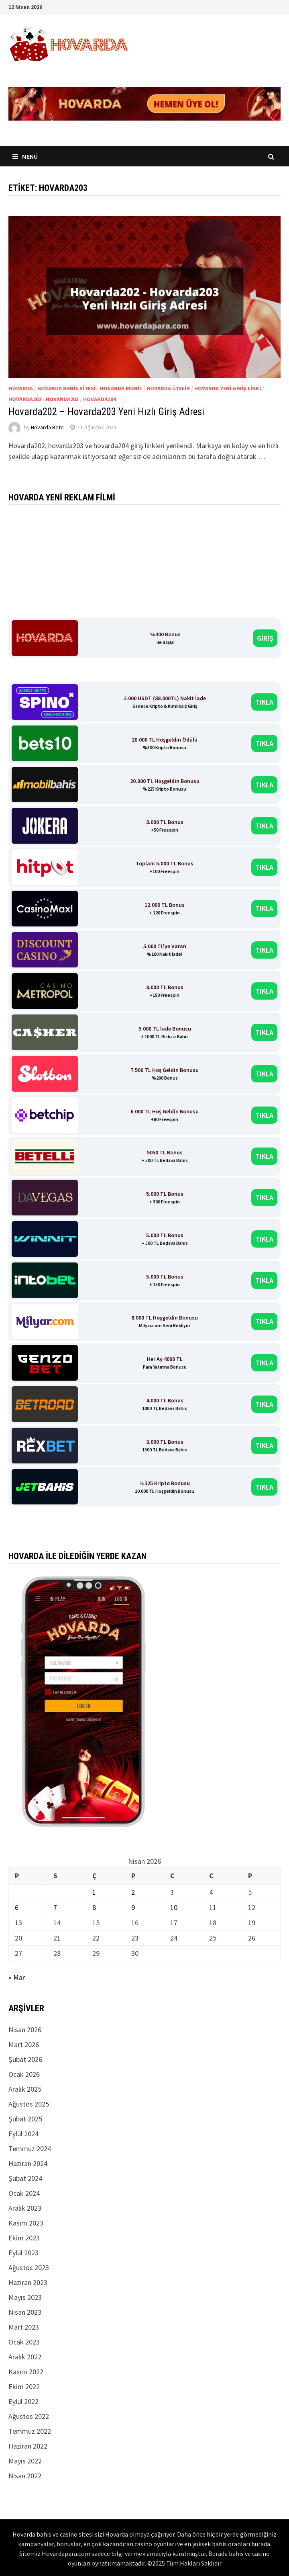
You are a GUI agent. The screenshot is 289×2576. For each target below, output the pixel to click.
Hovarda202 (24, 399)
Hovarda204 (99, 399)
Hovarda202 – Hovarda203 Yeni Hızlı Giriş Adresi (106, 412)
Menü (25, 156)
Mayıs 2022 (25, 2460)
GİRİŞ (265, 638)
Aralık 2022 (24, 2356)
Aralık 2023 (24, 2208)
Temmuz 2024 (29, 2148)
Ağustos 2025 (28, 2104)
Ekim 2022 (24, 2386)
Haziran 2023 (27, 2282)
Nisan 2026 (24, 2029)
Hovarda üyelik (168, 388)
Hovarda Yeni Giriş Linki (227, 388)
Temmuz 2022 (29, 2431)
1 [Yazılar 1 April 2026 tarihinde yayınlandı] (94, 1892)
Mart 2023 (23, 2327)
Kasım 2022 (25, 2371)
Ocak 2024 (24, 2193)
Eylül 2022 (23, 2401)
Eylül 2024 (23, 2133)
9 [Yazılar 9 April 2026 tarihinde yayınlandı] (133, 1907)
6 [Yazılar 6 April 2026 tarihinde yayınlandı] (16, 1907)
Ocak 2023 (24, 2341)
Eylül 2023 (23, 2252)
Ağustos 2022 (28, 2416)
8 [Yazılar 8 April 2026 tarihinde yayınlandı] (94, 1907)
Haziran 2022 (27, 2446)
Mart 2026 (23, 2044)
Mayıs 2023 (25, 2297)
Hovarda (20, 388)
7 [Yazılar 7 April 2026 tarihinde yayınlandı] (55, 1907)
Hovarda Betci (48, 427)
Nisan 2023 (24, 2312)
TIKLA (264, 702)
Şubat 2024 (25, 2178)
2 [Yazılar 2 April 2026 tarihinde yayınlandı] (133, 1892)
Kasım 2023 (25, 2223)
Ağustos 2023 (28, 2267)
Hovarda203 (62, 399)
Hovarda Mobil (121, 388)
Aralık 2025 (24, 2089)
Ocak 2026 (24, 2074)
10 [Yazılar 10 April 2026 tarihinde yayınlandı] (173, 1907)
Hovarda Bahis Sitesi (66, 388)
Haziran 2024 (27, 2163)
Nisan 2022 (24, 2475)
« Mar (16, 1977)
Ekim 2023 (24, 2237)
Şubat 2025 (25, 2118)
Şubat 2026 (25, 2059)
